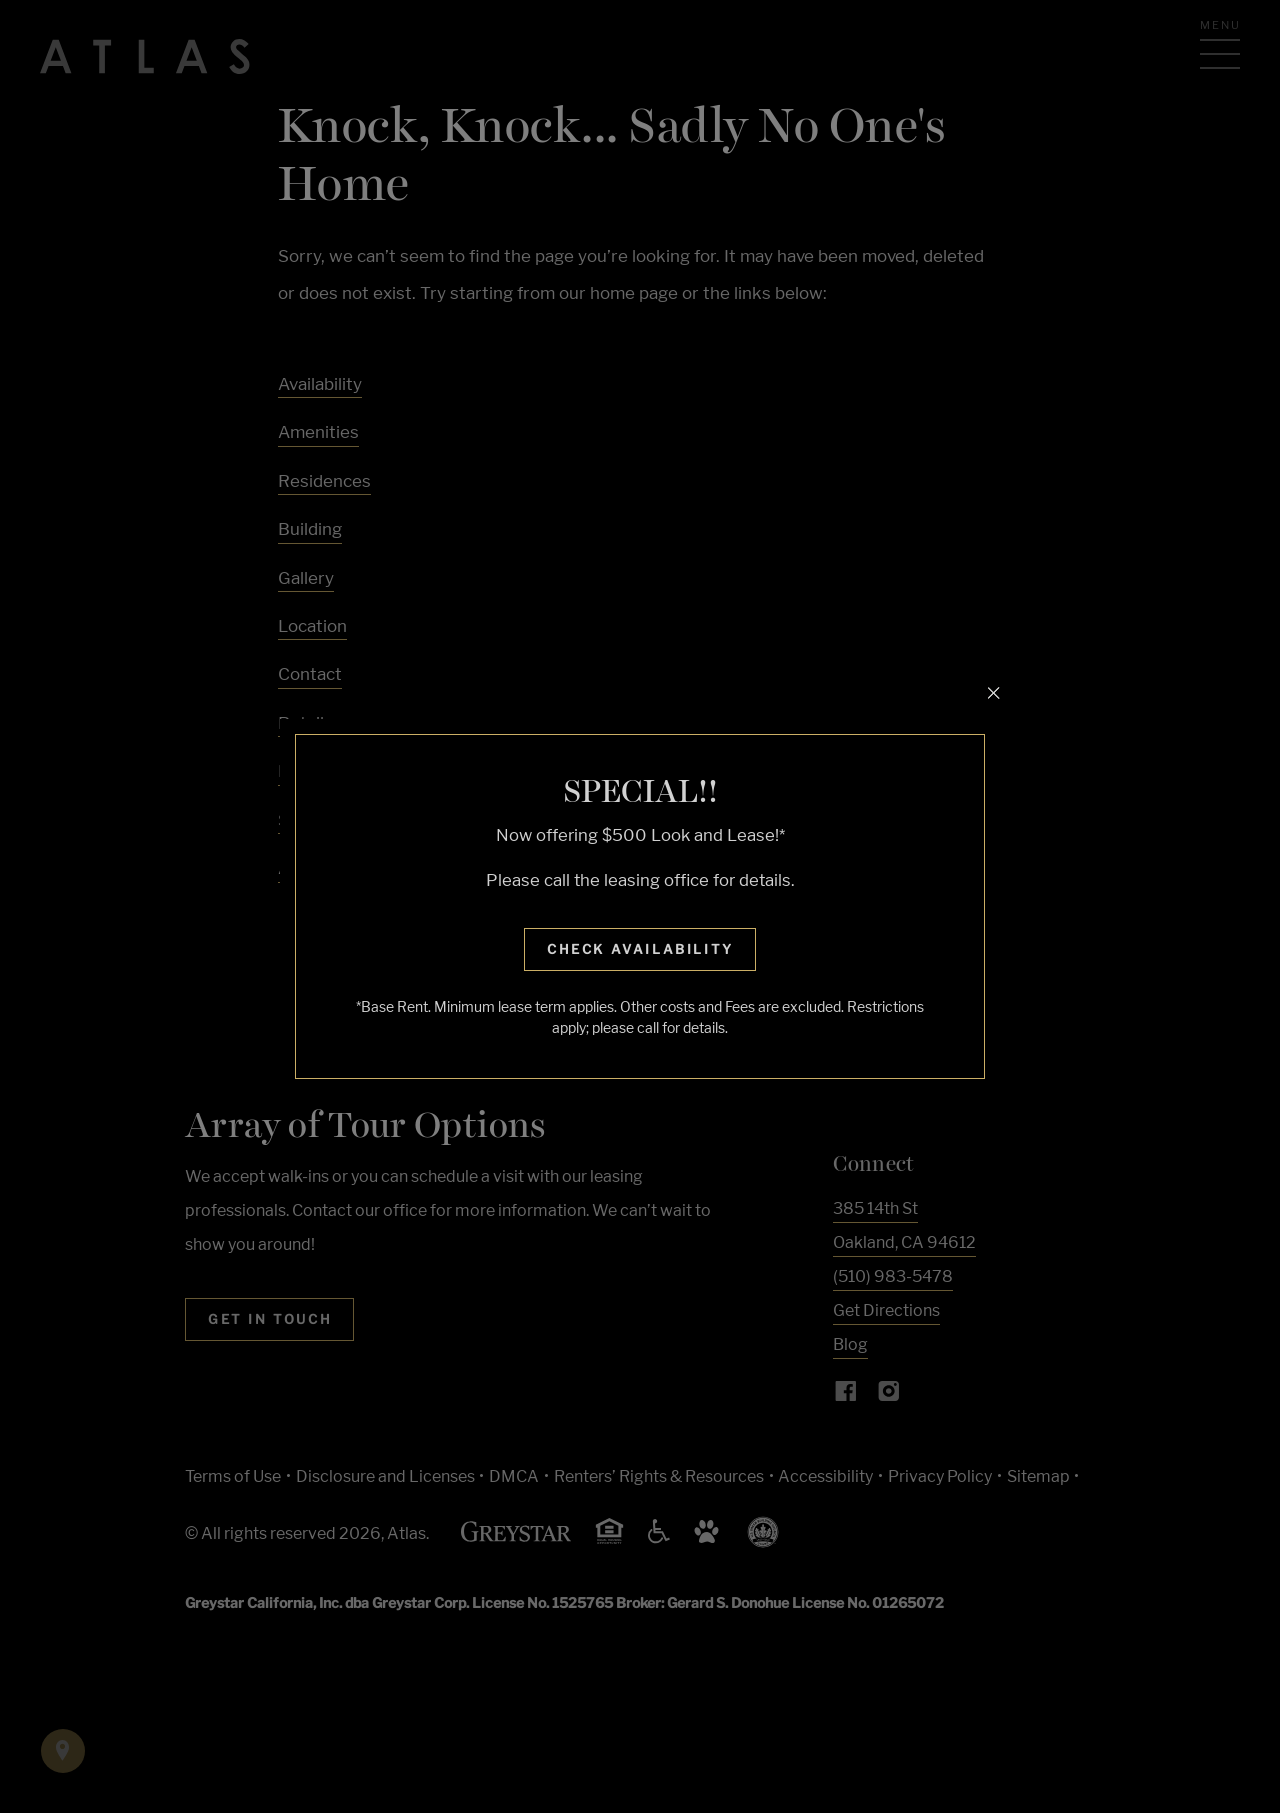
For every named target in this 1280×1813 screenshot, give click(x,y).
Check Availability (640, 949)
